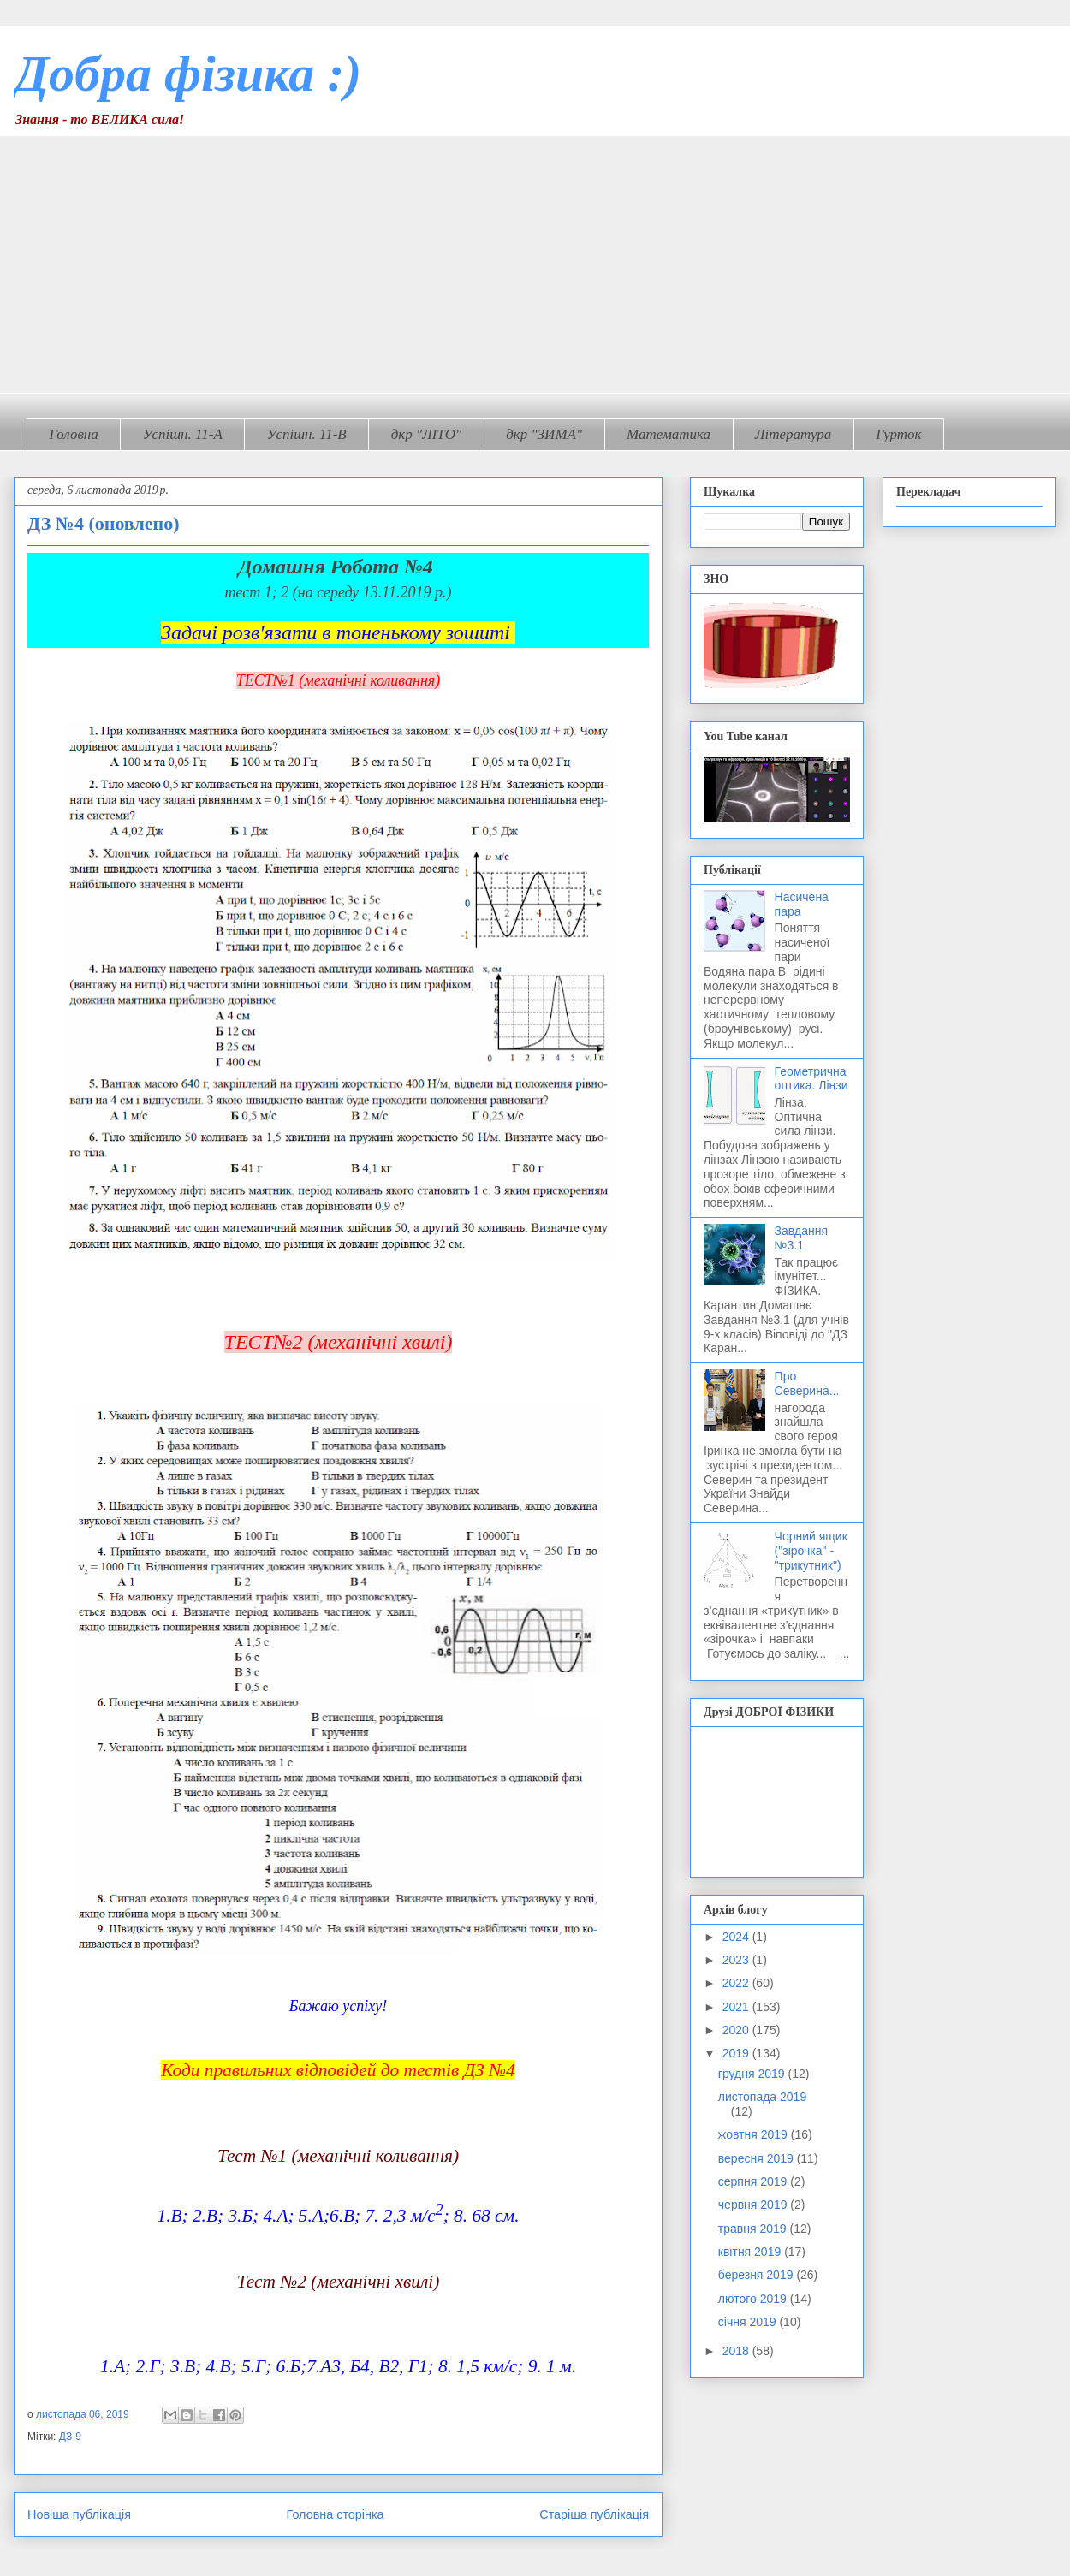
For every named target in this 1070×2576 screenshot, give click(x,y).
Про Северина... (807, 1383)
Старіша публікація (594, 2514)
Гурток (898, 434)
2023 (737, 1960)
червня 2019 (754, 2204)
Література (793, 434)
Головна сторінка (335, 2514)
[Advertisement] (535, 264)
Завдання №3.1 (802, 1238)
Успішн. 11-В (307, 434)
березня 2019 (757, 2275)
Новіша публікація (79, 2514)
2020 (737, 2030)
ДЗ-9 (70, 2436)
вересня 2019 (757, 2158)
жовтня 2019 (754, 2134)
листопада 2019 (762, 2097)
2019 (737, 2053)
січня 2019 (749, 2322)
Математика (668, 434)
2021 (737, 2007)
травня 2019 (754, 2228)
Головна (74, 434)
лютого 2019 (754, 2299)
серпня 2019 (754, 2181)
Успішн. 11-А (183, 434)
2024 (737, 1937)
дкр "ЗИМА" (544, 434)
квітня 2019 (751, 2251)
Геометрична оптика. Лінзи (811, 1079)
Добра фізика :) (187, 73)
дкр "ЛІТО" (426, 434)
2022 (737, 1983)
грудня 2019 (753, 2073)
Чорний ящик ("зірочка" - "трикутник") (811, 1550)
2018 (737, 2351)
